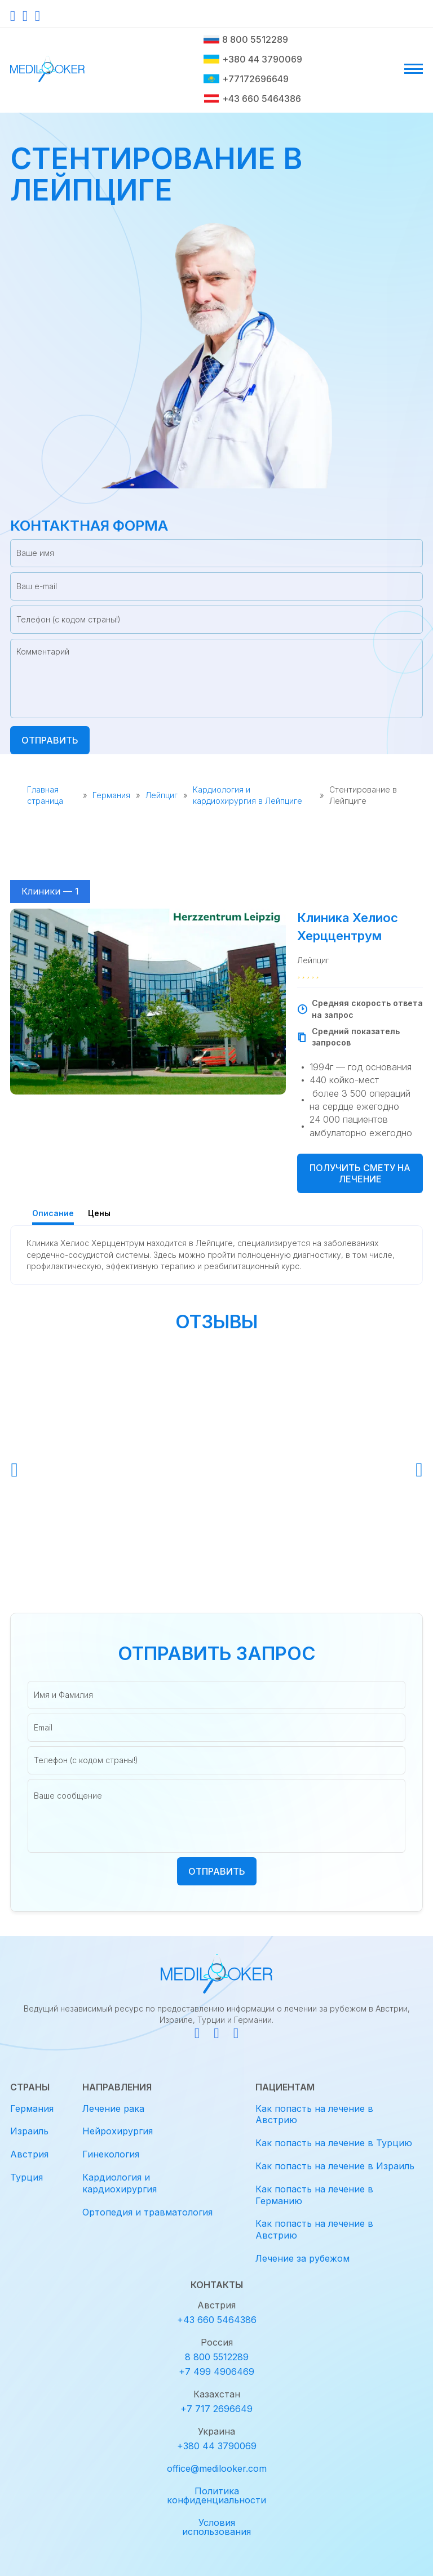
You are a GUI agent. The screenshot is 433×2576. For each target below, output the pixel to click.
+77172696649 (246, 78)
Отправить (49, 740)
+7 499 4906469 (216, 2371)
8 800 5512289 (246, 39)
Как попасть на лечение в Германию (314, 2194)
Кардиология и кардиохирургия (119, 2183)
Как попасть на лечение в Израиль (334, 2166)
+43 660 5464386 (252, 98)
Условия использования (216, 2527)
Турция (26, 2177)
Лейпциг (161, 795)
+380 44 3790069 (253, 59)
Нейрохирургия (117, 2131)
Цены (99, 1213)
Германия (111, 795)
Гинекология (110, 2154)
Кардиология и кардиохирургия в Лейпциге (247, 795)
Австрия (29, 2154)
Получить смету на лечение (360, 1173)
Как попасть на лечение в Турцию (333, 2142)
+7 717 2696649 (216, 2408)
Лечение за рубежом (302, 2258)
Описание (53, 1213)
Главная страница (45, 795)
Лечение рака (113, 2108)
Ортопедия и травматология (147, 2212)
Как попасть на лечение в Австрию (314, 2114)
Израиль (29, 2131)
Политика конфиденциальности (216, 2495)
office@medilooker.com (217, 2468)
